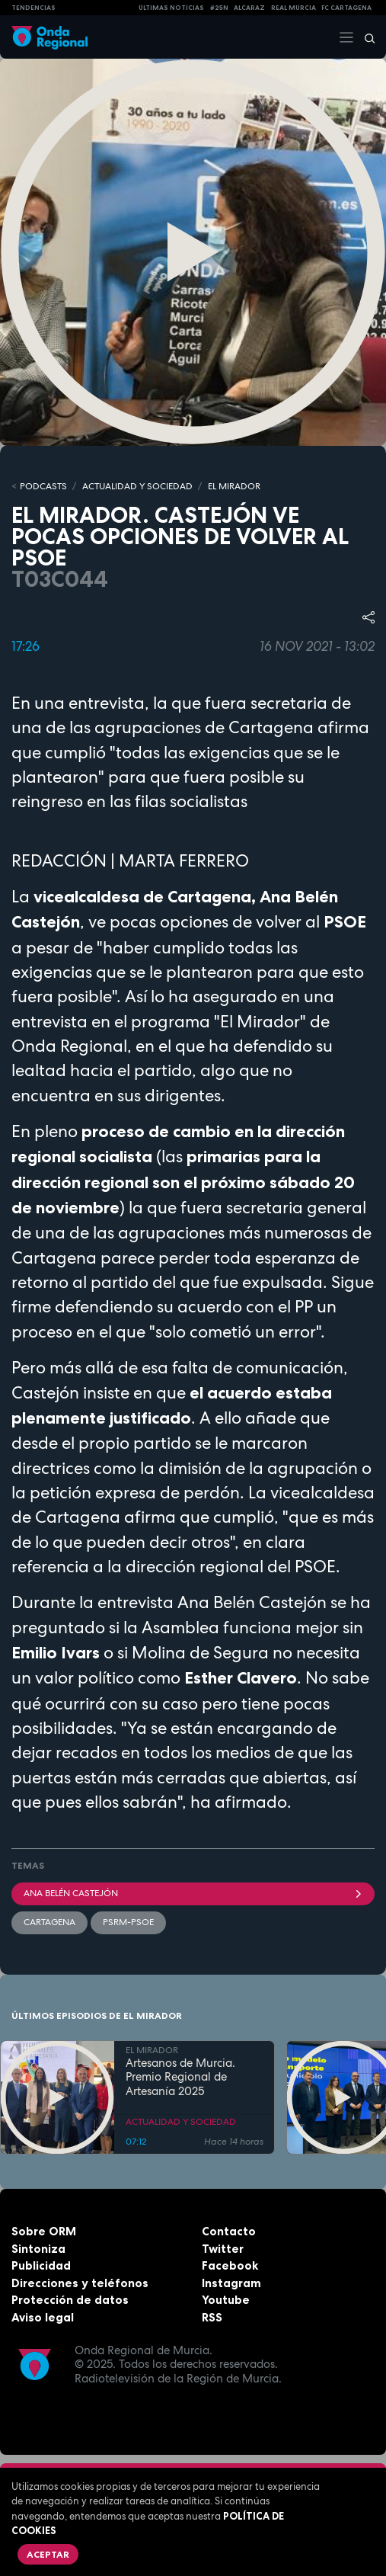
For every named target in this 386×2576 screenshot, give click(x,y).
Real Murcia (293, 7)
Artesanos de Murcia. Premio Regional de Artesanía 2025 (180, 2077)
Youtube (226, 2299)
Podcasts (43, 486)
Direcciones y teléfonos (79, 2283)
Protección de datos (70, 2299)
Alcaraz (249, 7)
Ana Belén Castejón (193, 1893)
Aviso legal (42, 2317)
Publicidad (41, 2265)
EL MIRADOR (234, 486)
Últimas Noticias (171, 7)
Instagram (231, 2283)
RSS (212, 2317)
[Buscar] (365, 37)
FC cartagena (346, 7)
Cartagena (49, 1922)
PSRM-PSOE (128, 1922)
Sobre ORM (43, 2231)
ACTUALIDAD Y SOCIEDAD (137, 486)
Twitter (223, 2248)
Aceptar (48, 2554)
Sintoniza (38, 2248)
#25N (219, 7)
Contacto (229, 2231)
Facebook (230, 2265)
